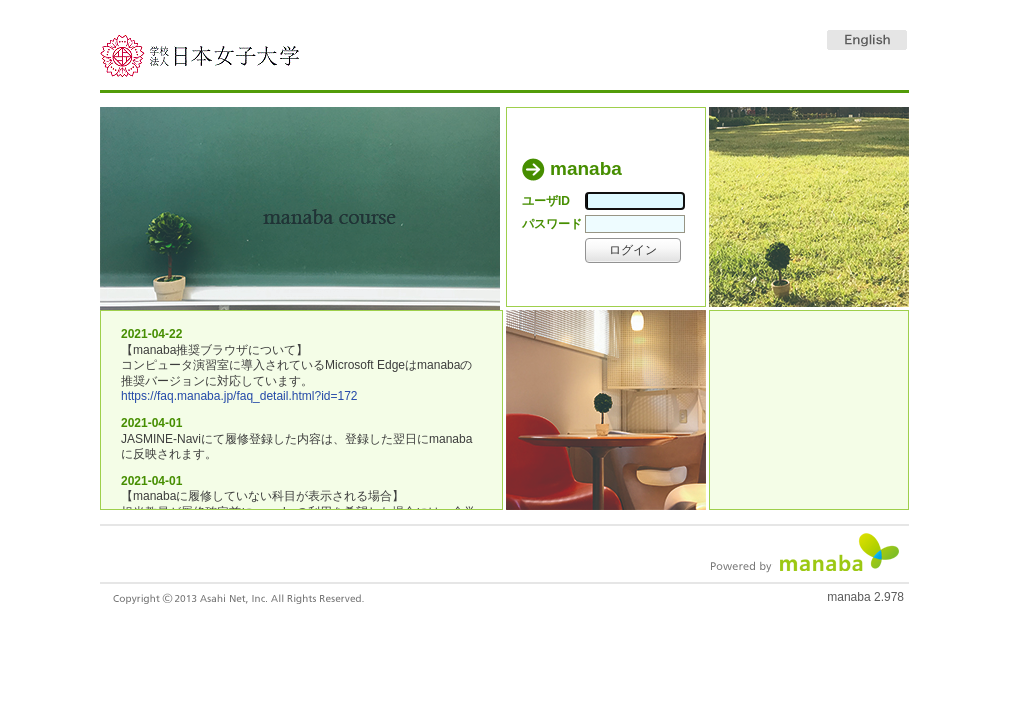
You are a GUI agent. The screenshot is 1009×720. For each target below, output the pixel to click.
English (867, 40)
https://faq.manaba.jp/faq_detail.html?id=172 (239, 396)
